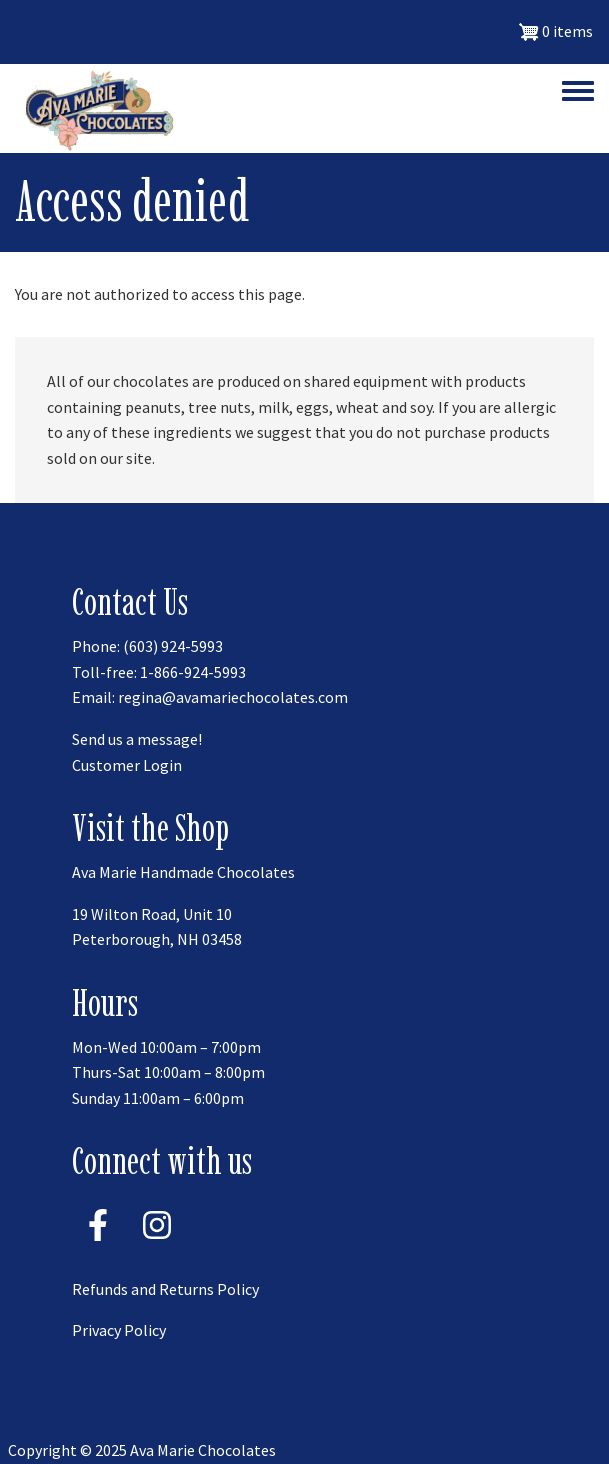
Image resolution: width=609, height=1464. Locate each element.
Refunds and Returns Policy (165, 1289)
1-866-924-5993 (193, 672)
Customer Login (127, 765)
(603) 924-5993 (173, 646)
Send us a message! (137, 739)
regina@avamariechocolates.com (233, 697)
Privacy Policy (119, 1330)
